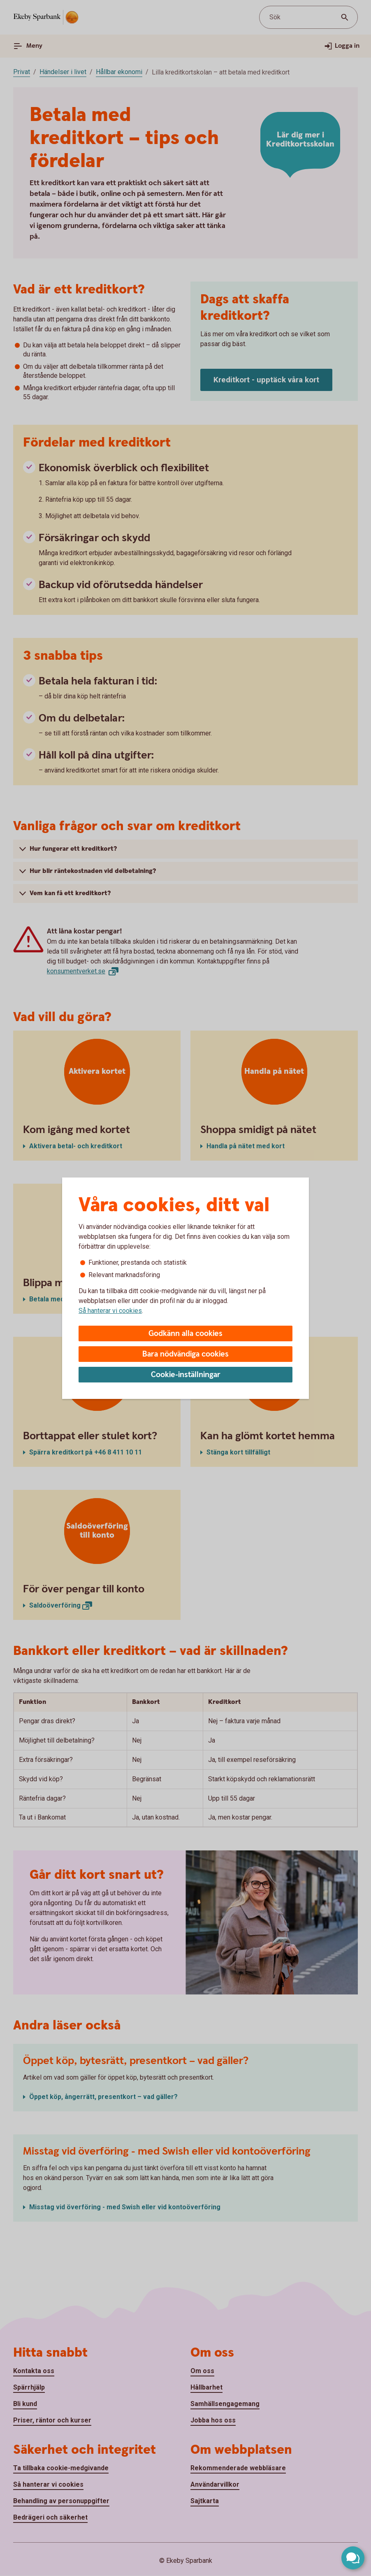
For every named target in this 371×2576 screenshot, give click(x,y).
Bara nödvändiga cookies (185, 1354)
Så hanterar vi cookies (110, 1311)
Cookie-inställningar (185, 1375)
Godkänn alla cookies (185, 1334)
